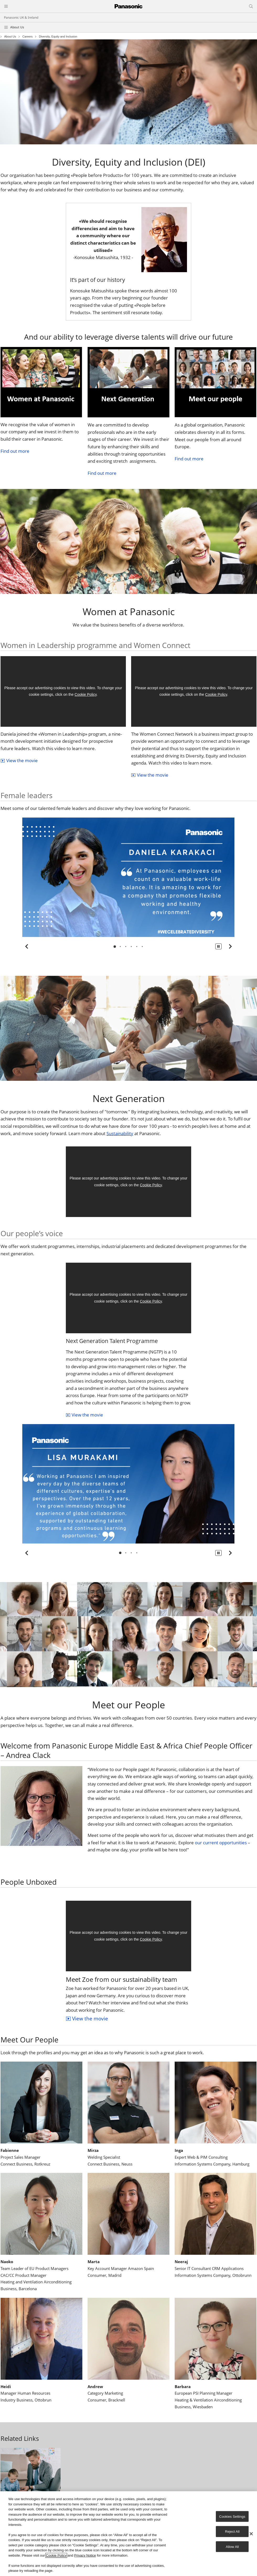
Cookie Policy (85, 694)
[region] (128, 2533)
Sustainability (119, 1133)
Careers (27, 36)
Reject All (232, 2531)
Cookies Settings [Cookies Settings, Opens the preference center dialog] (232, 2516)
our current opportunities (221, 1843)
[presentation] (114, 946)
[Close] (251, 2534)
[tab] (114, 946)
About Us (17, 27)
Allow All (232, 2546)
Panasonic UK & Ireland (21, 17)
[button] (218, 946)
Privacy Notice (85, 2555)
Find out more (15, 451)
